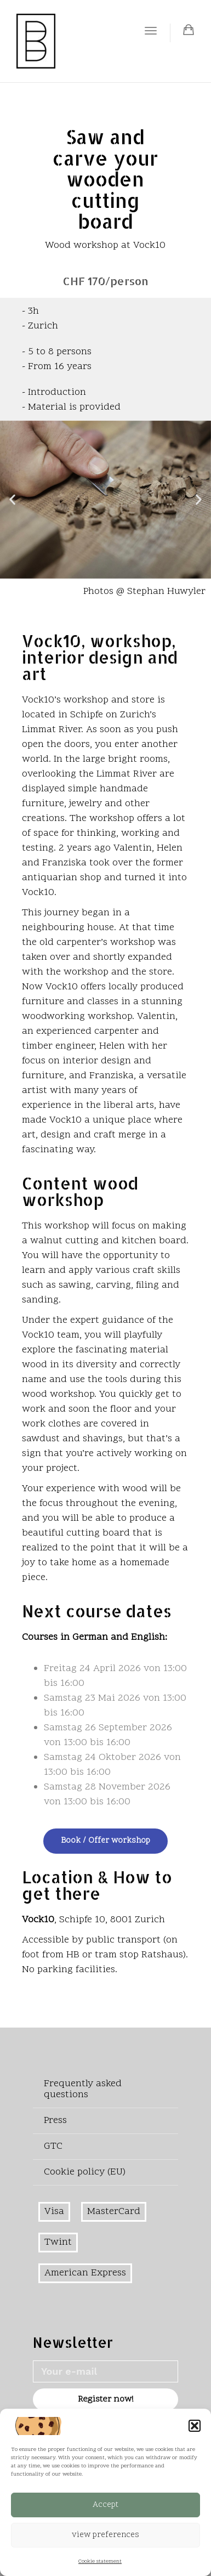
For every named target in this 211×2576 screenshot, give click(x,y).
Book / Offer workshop (105, 1841)
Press (55, 2120)
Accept (105, 2505)
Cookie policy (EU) (85, 2172)
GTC (53, 2146)
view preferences (105, 2535)
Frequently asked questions (83, 2089)
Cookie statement (100, 2562)
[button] (194, 2425)
